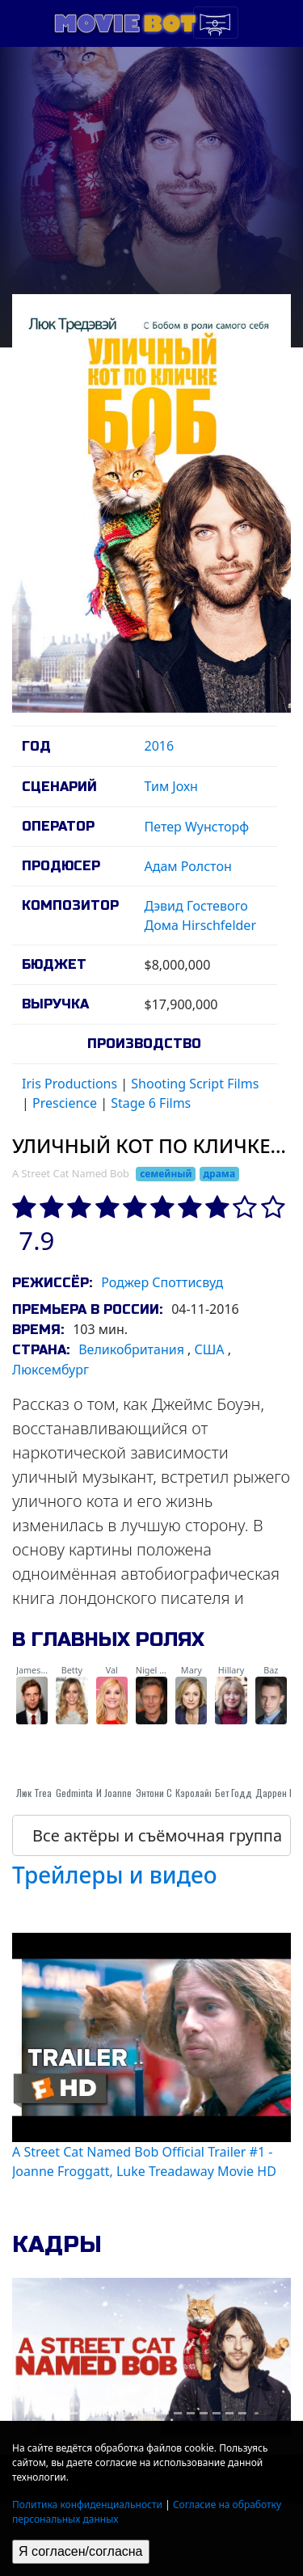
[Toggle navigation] (215, 22)
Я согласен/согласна (81, 2551)
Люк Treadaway (46, 1792)
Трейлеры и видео (114, 1874)
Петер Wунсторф (197, 827)
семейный (166, 1174)
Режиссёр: (52, 1282)
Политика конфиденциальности (87, 2504)
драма (219, 1174)
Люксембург (50, 1369)
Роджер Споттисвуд (162, 1282)
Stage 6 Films (151, 1103)
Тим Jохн (171, 786)
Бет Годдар (238, 1792)
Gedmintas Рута (86, 1792)
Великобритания (131, 1349)
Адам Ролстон (188, 866)
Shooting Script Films (195, 1083)
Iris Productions (69, 1083)
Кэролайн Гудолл (210, 1792)
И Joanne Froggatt (131, 1792)
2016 (160, 746)
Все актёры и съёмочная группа (157, 1835)
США (210, 1349)
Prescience (64, 1103)
